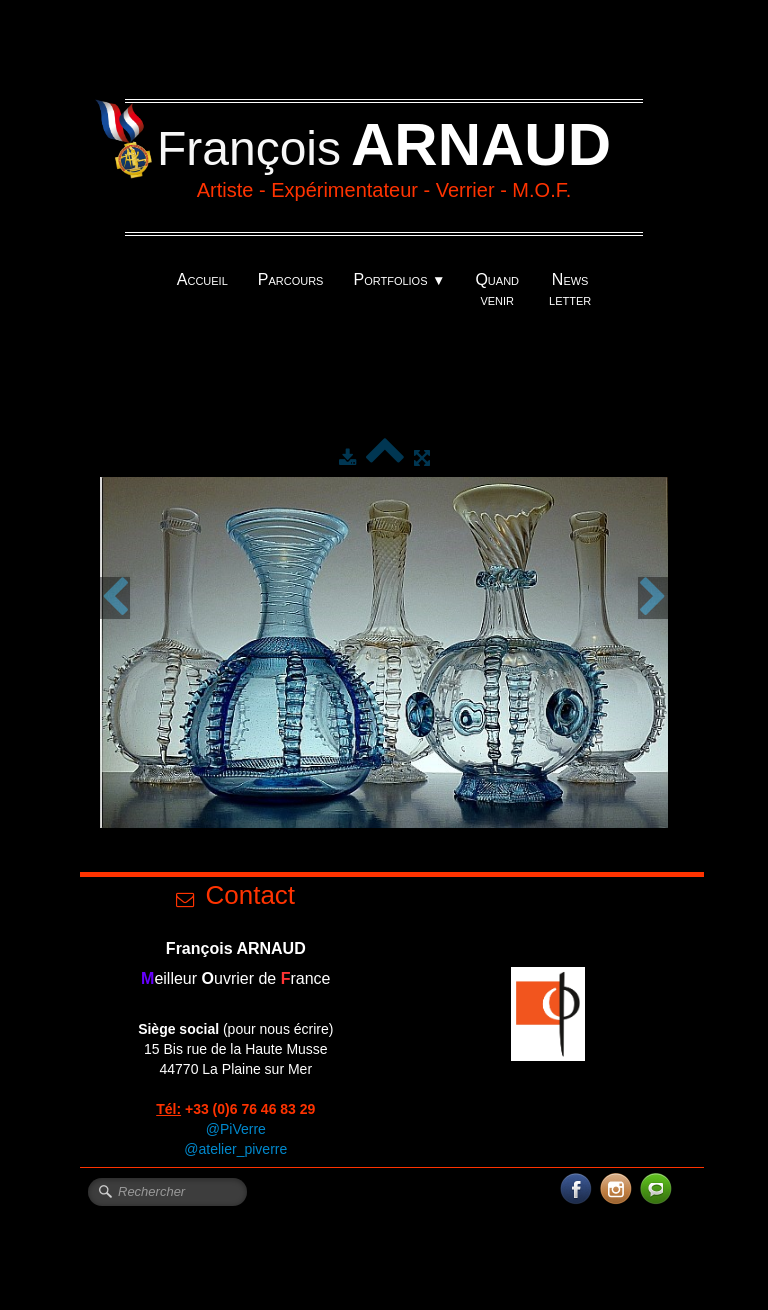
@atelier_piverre (235, 1149)
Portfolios (399, 279)
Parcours (291, 279)
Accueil (202, 279)
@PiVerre (236, 1129)
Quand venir (497, 289)
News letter (570, 289)
